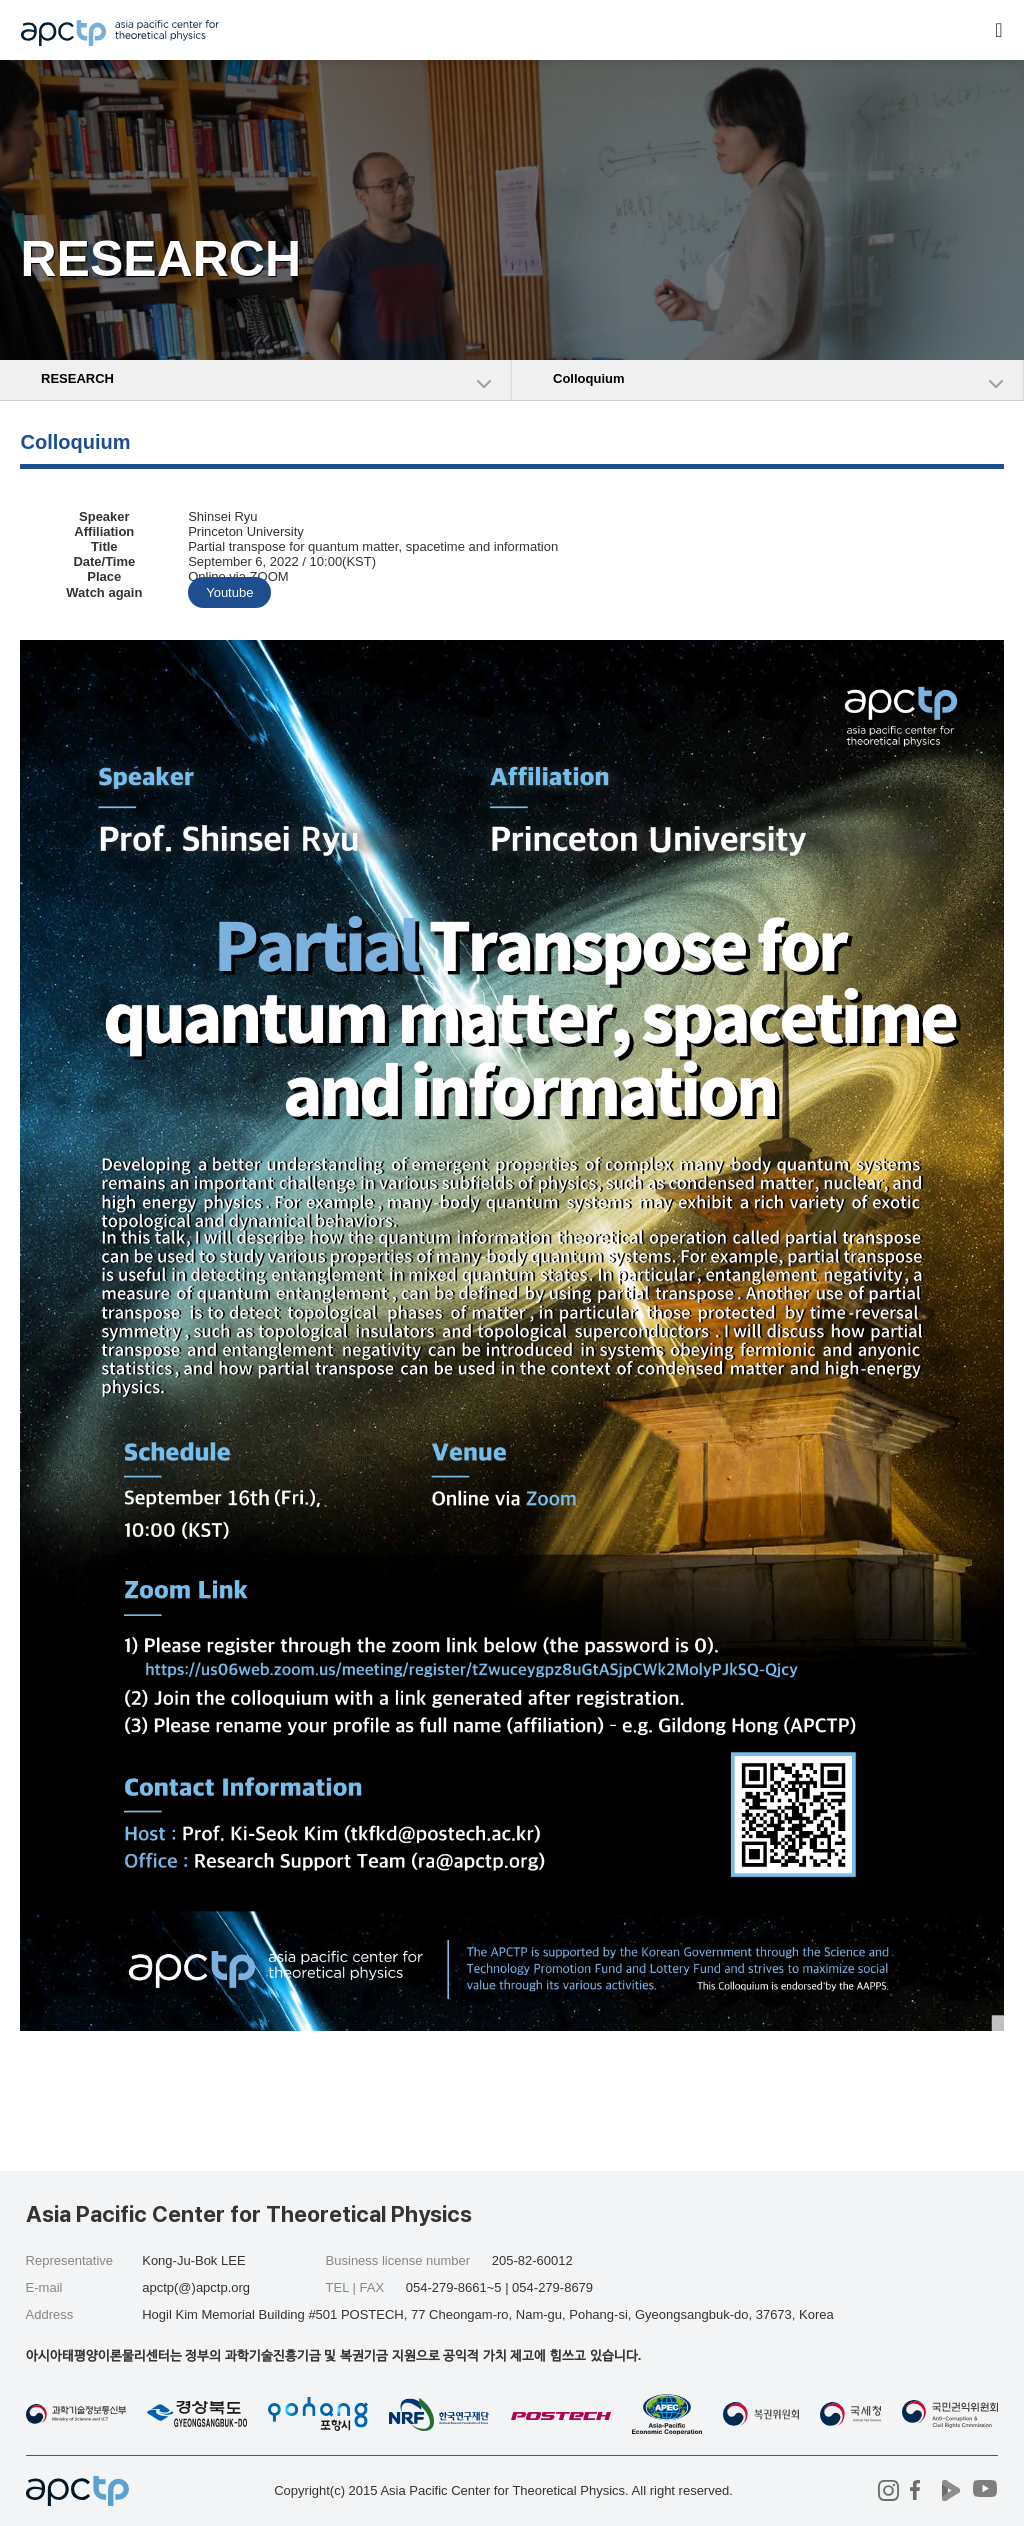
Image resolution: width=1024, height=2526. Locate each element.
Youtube (229, 592)
